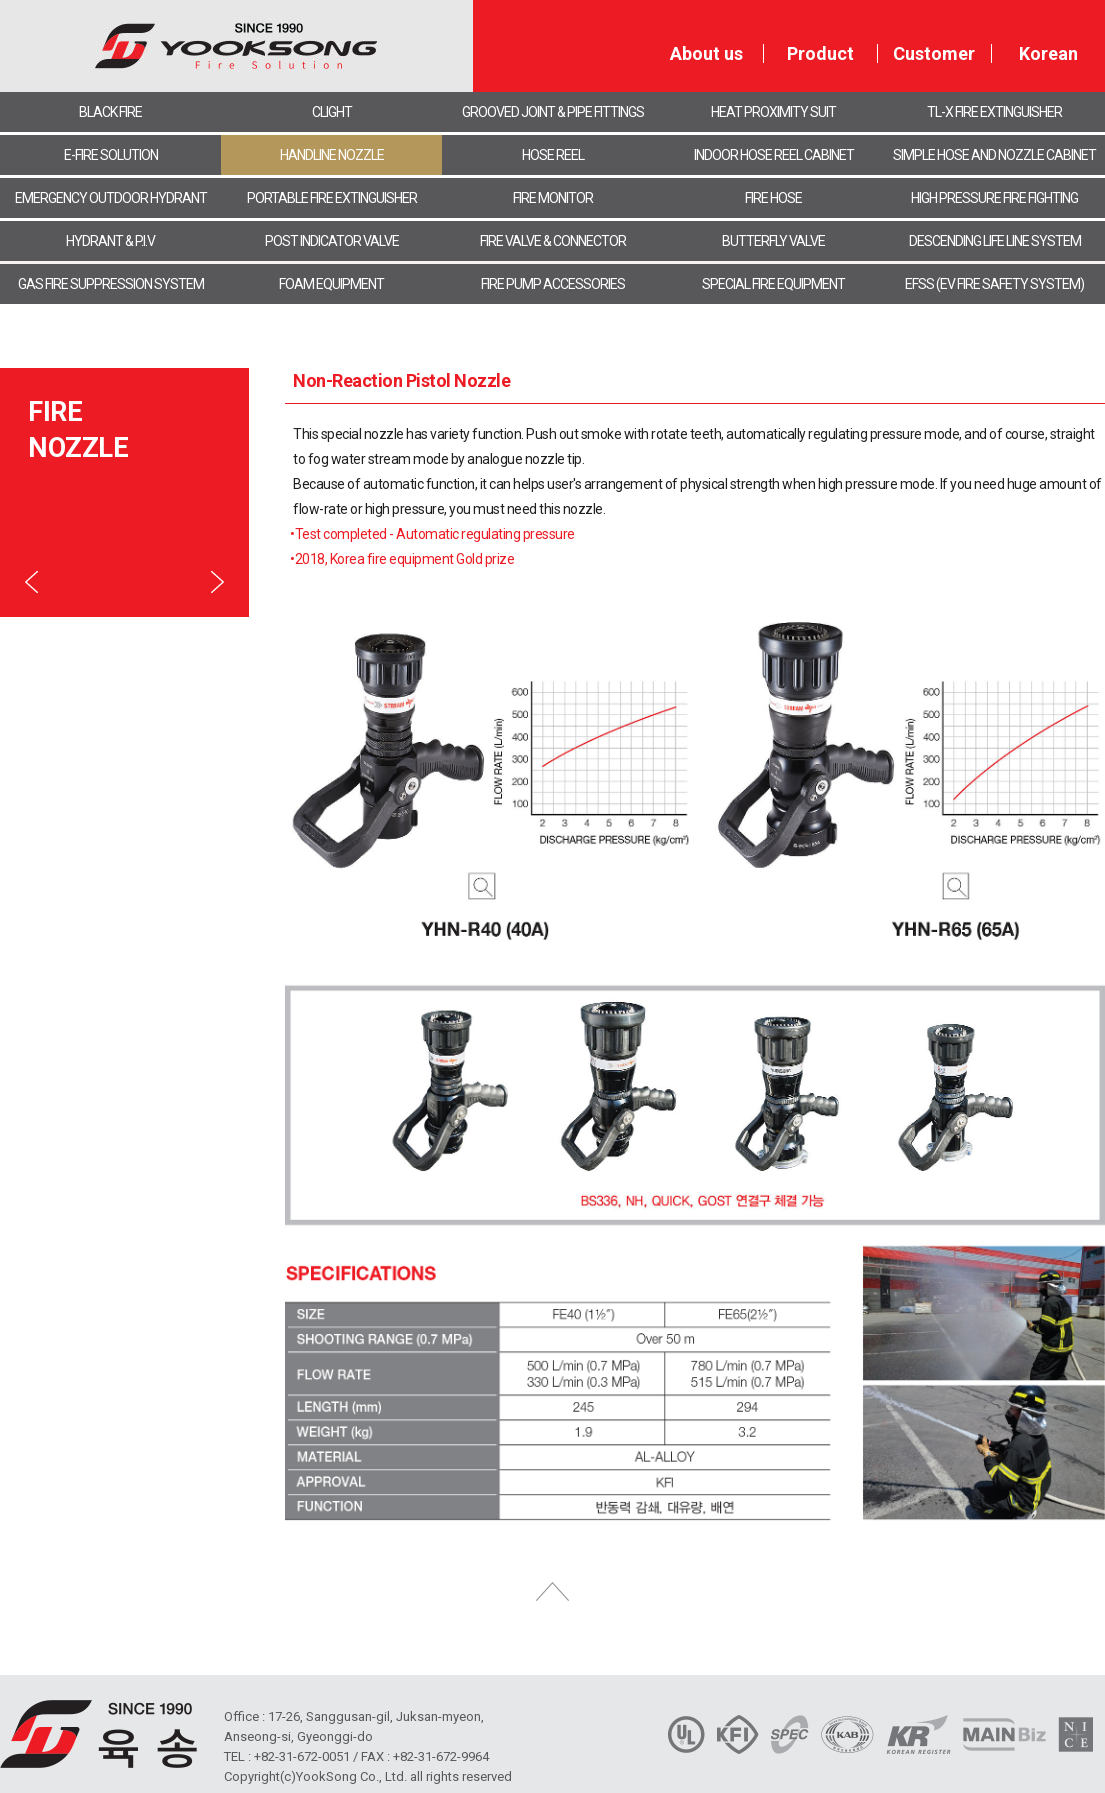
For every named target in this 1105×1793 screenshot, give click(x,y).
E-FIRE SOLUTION (111, 155)
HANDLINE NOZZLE (332, 155)
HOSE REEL (553, 155)
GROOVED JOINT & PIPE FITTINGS (553, 112)
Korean (1048, 54)
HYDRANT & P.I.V (110, 241)
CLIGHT (332, 112)
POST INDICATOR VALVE (332, 241)
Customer (934, 54)
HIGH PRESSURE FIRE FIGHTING (994, 198)
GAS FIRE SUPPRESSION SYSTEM (111, 284)
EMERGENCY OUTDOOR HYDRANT (111, 198)
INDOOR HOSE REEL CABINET (774, 155)
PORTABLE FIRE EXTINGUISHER (332, 198)
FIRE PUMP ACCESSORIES (553, 284)
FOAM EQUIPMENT (331, 284)
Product (820, 54)
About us (706, 54)
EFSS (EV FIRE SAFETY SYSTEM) (994, 284)
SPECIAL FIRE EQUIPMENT (773, 284)
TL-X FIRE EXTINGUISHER (994, 112)
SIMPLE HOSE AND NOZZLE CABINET (994, 155)
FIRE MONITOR (553, 198)
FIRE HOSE (773, 198)
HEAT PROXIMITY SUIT (773, 112)
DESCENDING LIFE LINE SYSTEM (995, 241)
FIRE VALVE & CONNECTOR (553, 241)
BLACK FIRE (110, 112)
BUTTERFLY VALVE (773, 241)
